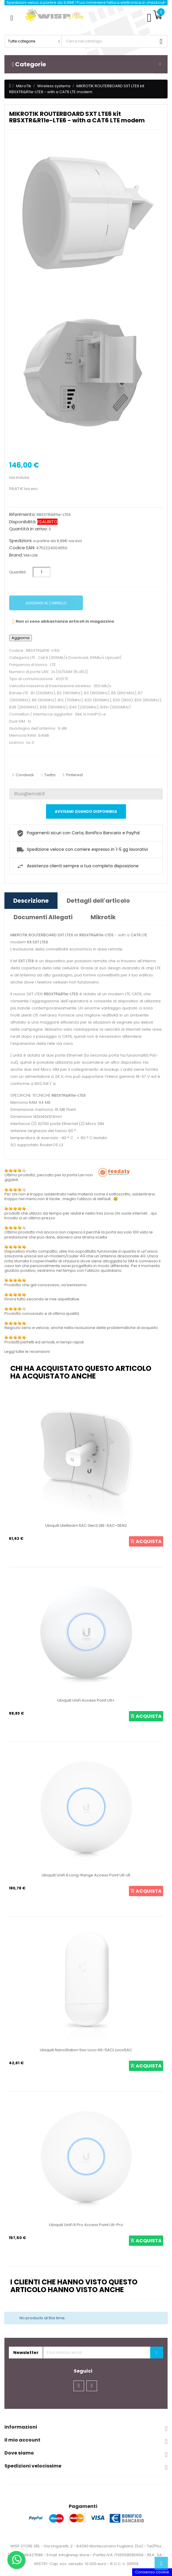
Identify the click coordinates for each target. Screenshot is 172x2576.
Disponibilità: (22, 521)
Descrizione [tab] (31, 900)
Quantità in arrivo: (28, 529)
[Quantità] (41, 572)
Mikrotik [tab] (103, 917)
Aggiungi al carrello (46, 603)
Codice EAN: (22, 547)
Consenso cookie (152, 2572)
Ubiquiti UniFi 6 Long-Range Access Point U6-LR (86, 1875)
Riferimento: (22, 514)
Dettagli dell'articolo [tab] (98, 900)
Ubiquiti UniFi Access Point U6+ (86, 1700)
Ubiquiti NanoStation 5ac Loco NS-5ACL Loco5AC (86, 2050)
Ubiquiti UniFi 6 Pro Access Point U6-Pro (86, 2225)
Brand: (16, 555)
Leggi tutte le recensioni (27, 1351)
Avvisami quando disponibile (86, 811)
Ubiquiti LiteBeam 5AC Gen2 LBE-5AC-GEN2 (86, 1525)
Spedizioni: (20, 540)
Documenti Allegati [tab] (43, 917)
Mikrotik (31, 555)
